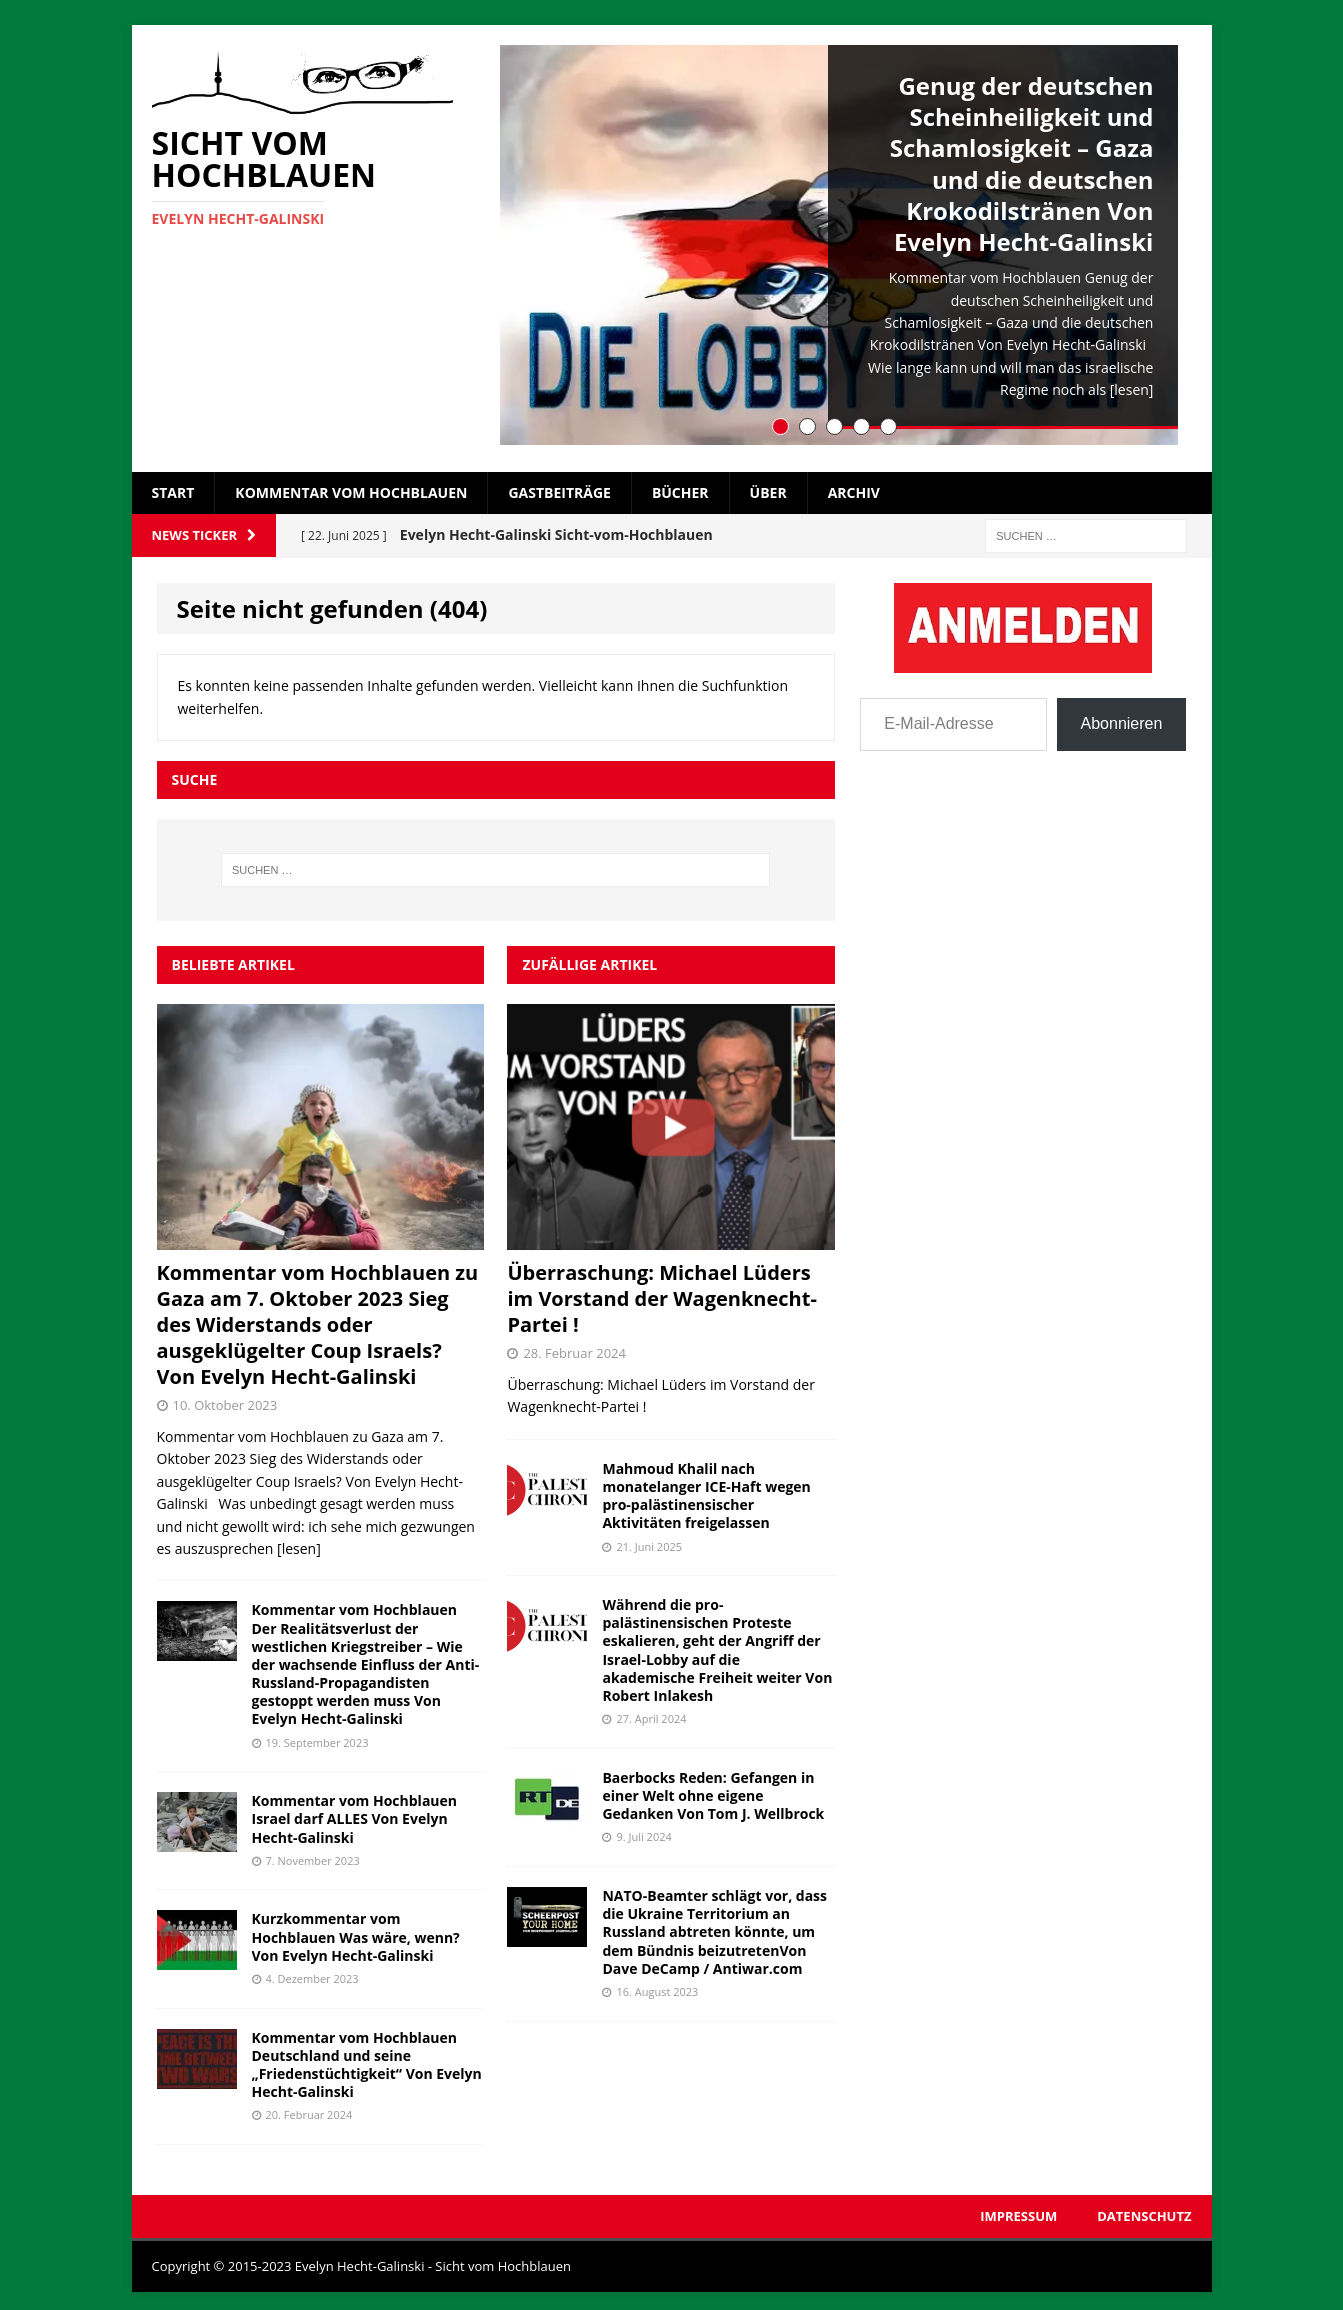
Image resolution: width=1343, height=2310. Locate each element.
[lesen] (1132, 389)
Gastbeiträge (559, 485)
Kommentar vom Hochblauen (351, 485)
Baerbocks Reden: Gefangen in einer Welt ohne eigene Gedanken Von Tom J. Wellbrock (713, 1788)
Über (768, 485)
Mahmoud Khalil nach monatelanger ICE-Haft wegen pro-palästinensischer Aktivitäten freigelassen (706, 1489)
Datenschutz (1144, 2209)
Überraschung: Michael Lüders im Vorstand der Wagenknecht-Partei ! (661, 1291)
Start (173, 485)
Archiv (854, 485)
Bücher (680, 485)
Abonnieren (1122, 716)
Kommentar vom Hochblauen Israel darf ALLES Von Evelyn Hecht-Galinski (355, 1811)
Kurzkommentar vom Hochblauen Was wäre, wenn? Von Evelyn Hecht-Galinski (356, 1930)
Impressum (1018, 2209)
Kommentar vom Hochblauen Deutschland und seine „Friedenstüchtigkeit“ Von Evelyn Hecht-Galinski (367, 2058)
